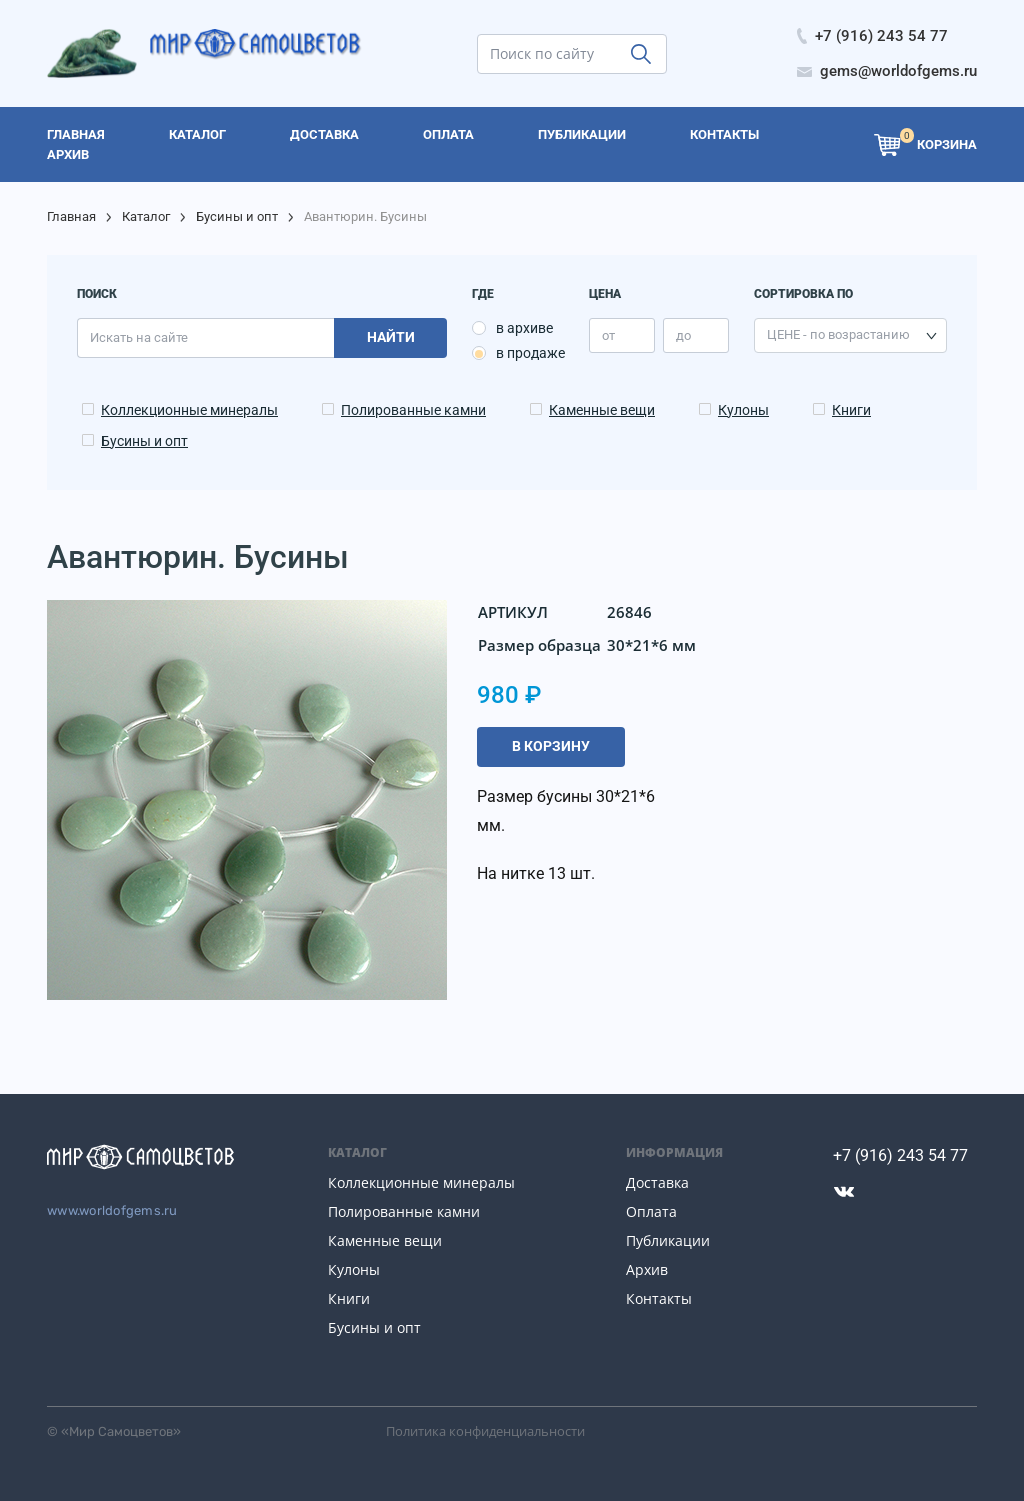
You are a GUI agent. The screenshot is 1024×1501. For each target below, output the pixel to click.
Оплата (651, 1211)
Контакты (659, 1298)
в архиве (524, 328)
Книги (851, 410)
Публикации (668, 1240)
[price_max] (696, 335)
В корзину (551, 746)
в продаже (530, 353)
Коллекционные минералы (189, 410)
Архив (647, 1269)
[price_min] (622, 335)
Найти (391, 337)
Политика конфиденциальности (485, 1431)
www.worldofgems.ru (112, 1210)
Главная (71, 216)
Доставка (657, 1182)
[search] (572, 54)
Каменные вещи (602, 410)
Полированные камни (413, 410)
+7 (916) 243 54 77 (900, 1155)
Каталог (146, 216)
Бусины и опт (237, 216)
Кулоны (743, 410)
